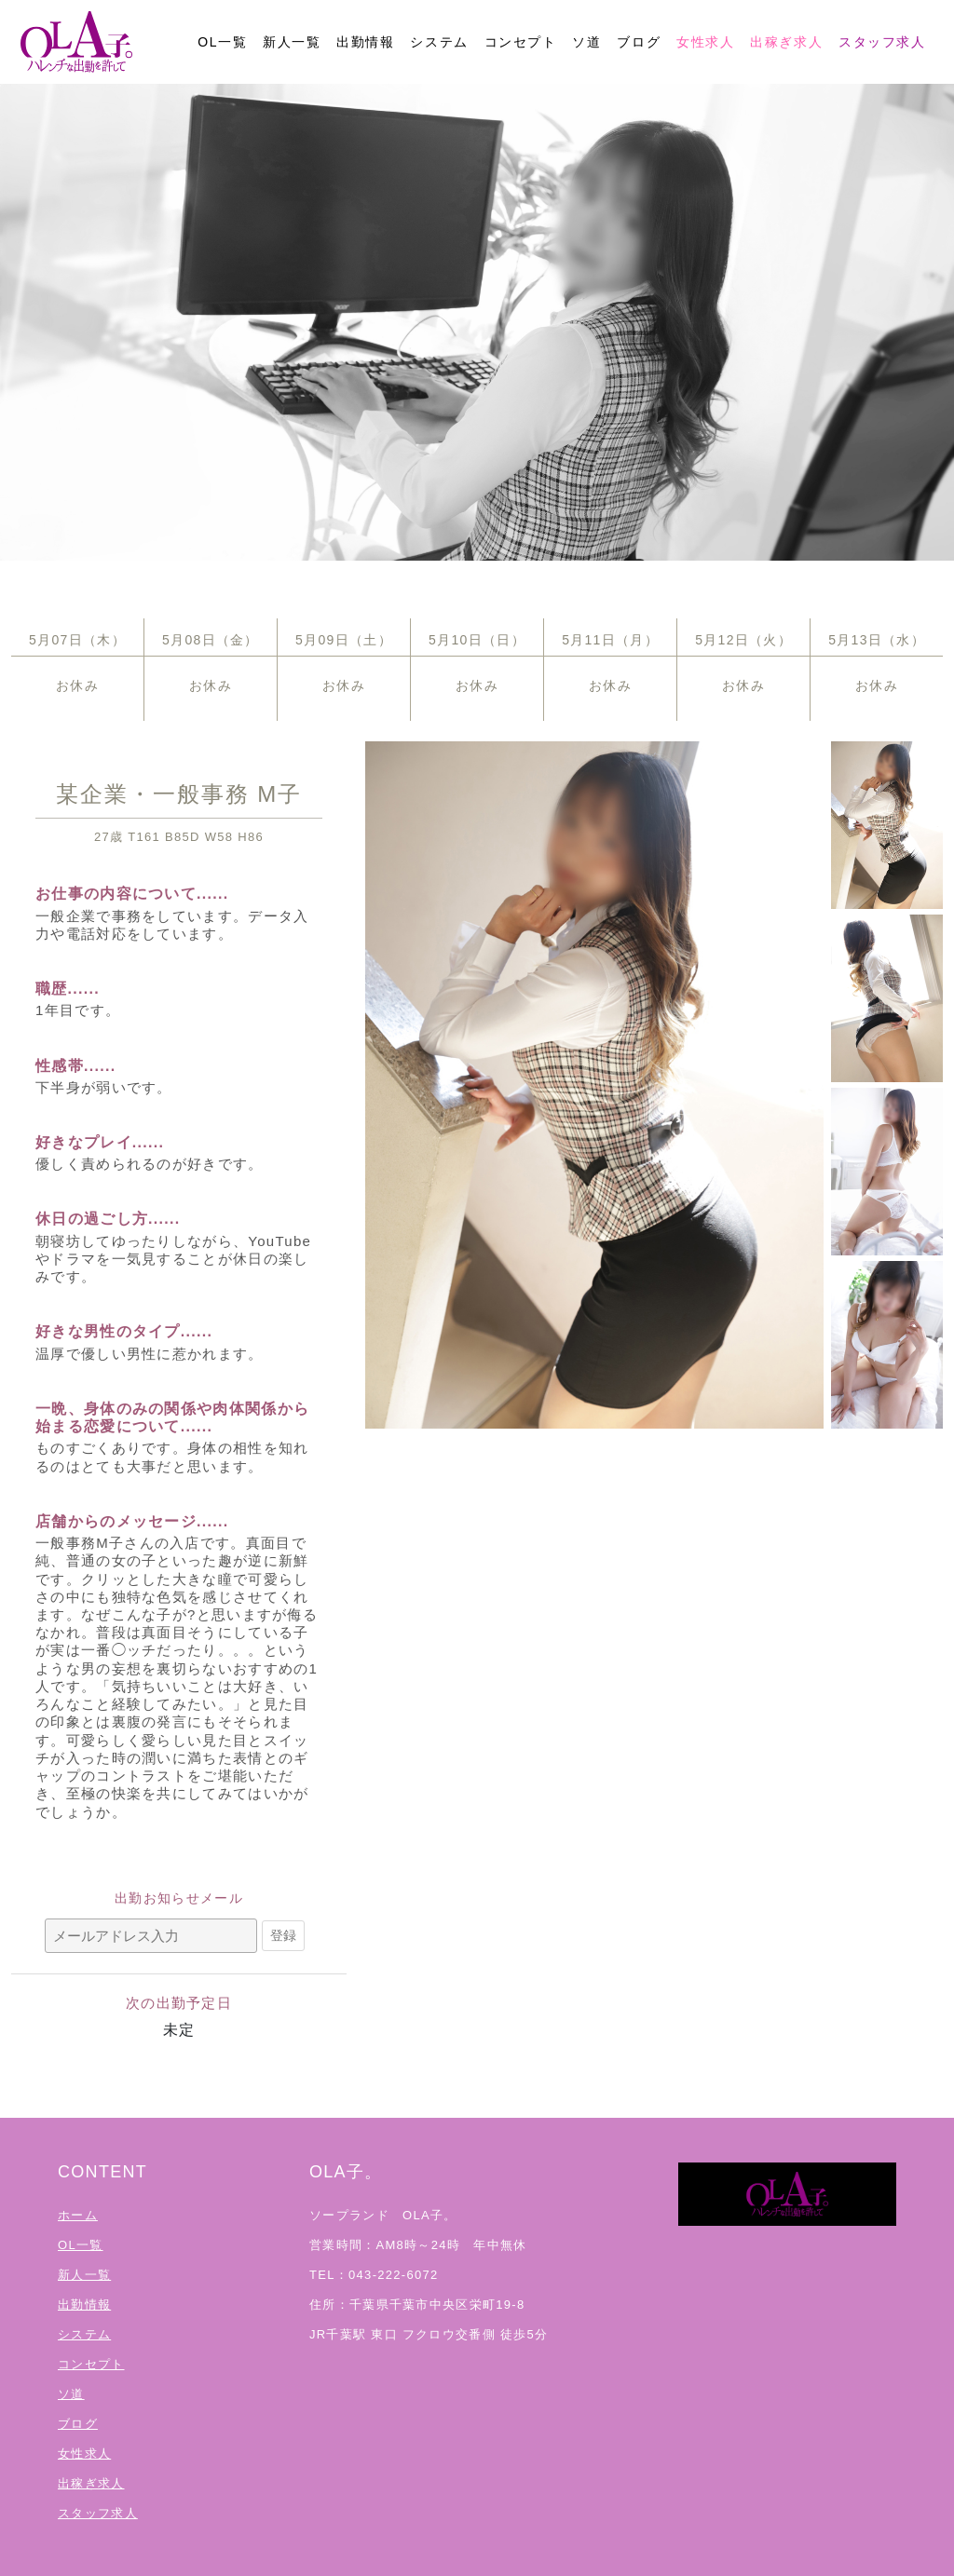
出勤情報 (365, 41)
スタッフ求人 (882, 41)
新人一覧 (291, 41)
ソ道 (586, 41)
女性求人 (705, 41)
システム (439, 41)
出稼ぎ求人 (786, 41)
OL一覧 (222, 41)
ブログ (639, 41)
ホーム (78, 2215)
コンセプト (520, 41)
